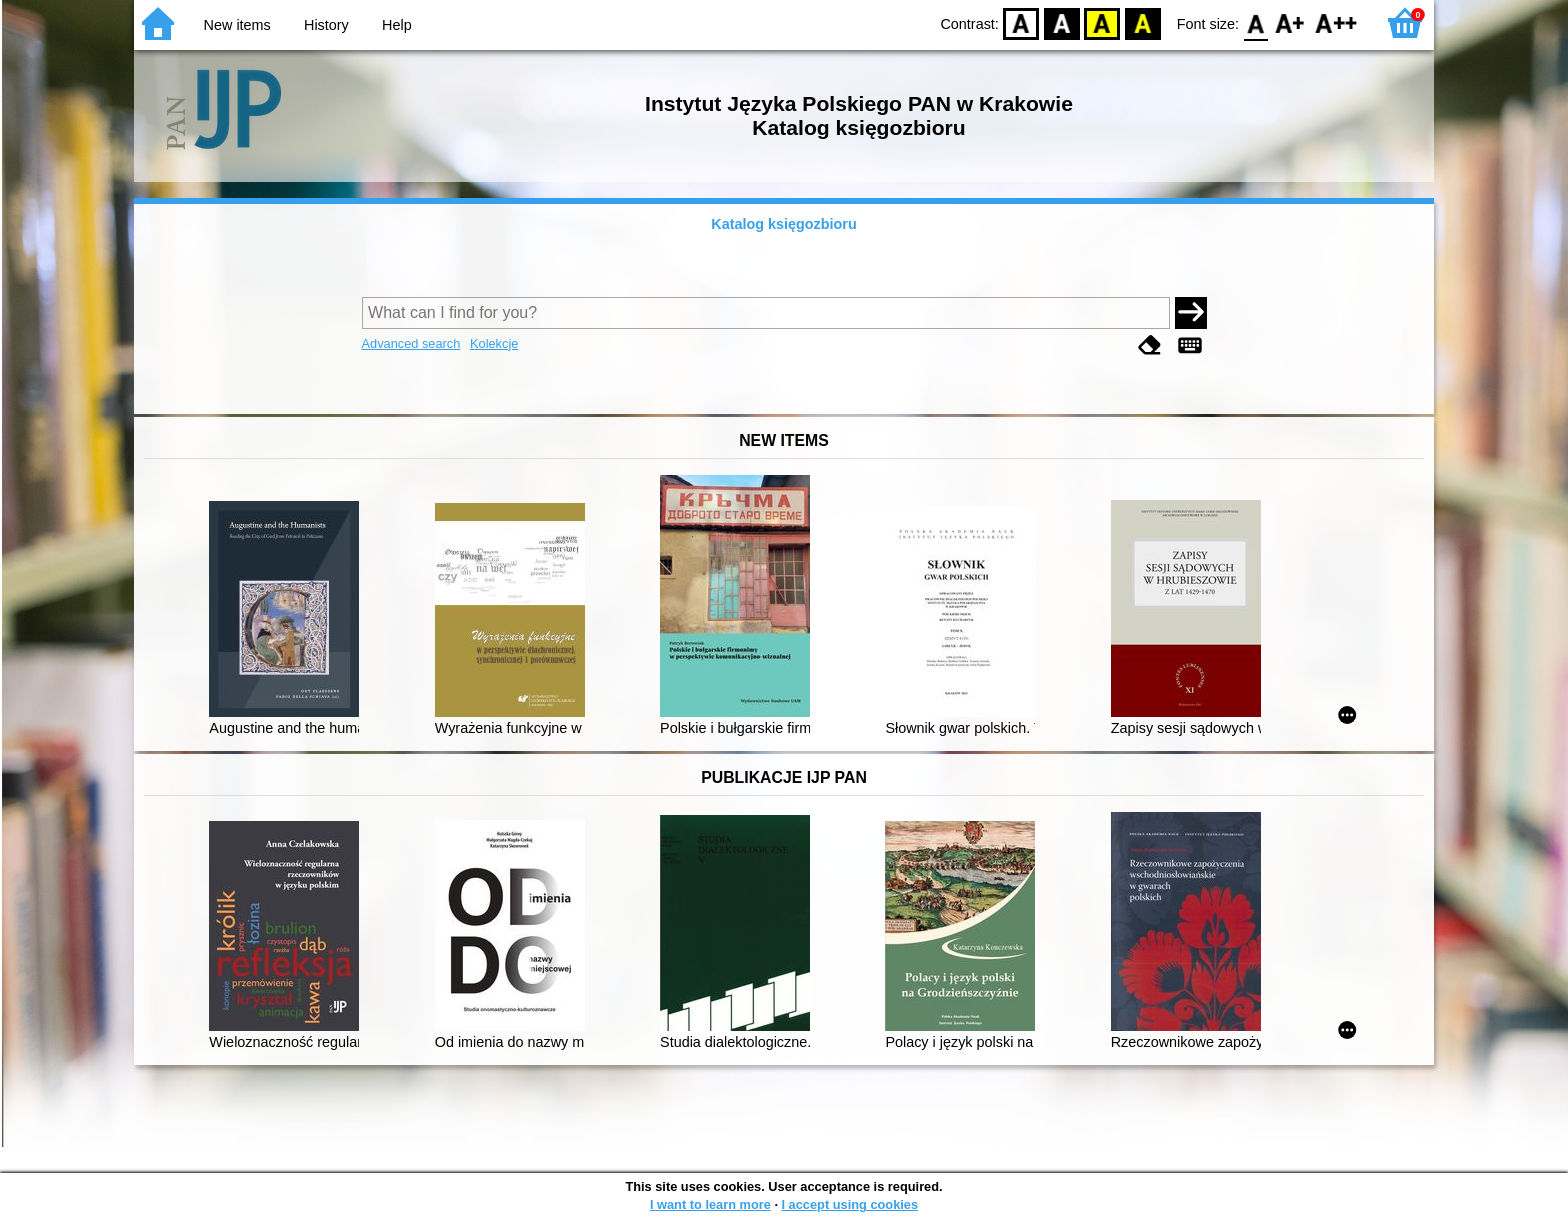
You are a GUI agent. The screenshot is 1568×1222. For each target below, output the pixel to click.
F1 (1290, 22)
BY (1142, 22)
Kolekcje (494, 343)
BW (1062, 22)
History (326, 25)
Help (397, 25)
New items (237, 25)
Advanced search (411, 343)
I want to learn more (710, 1204)
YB (1102, 22)
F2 (1336, 22)
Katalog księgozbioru (784, 224)
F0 (1255, 22)
